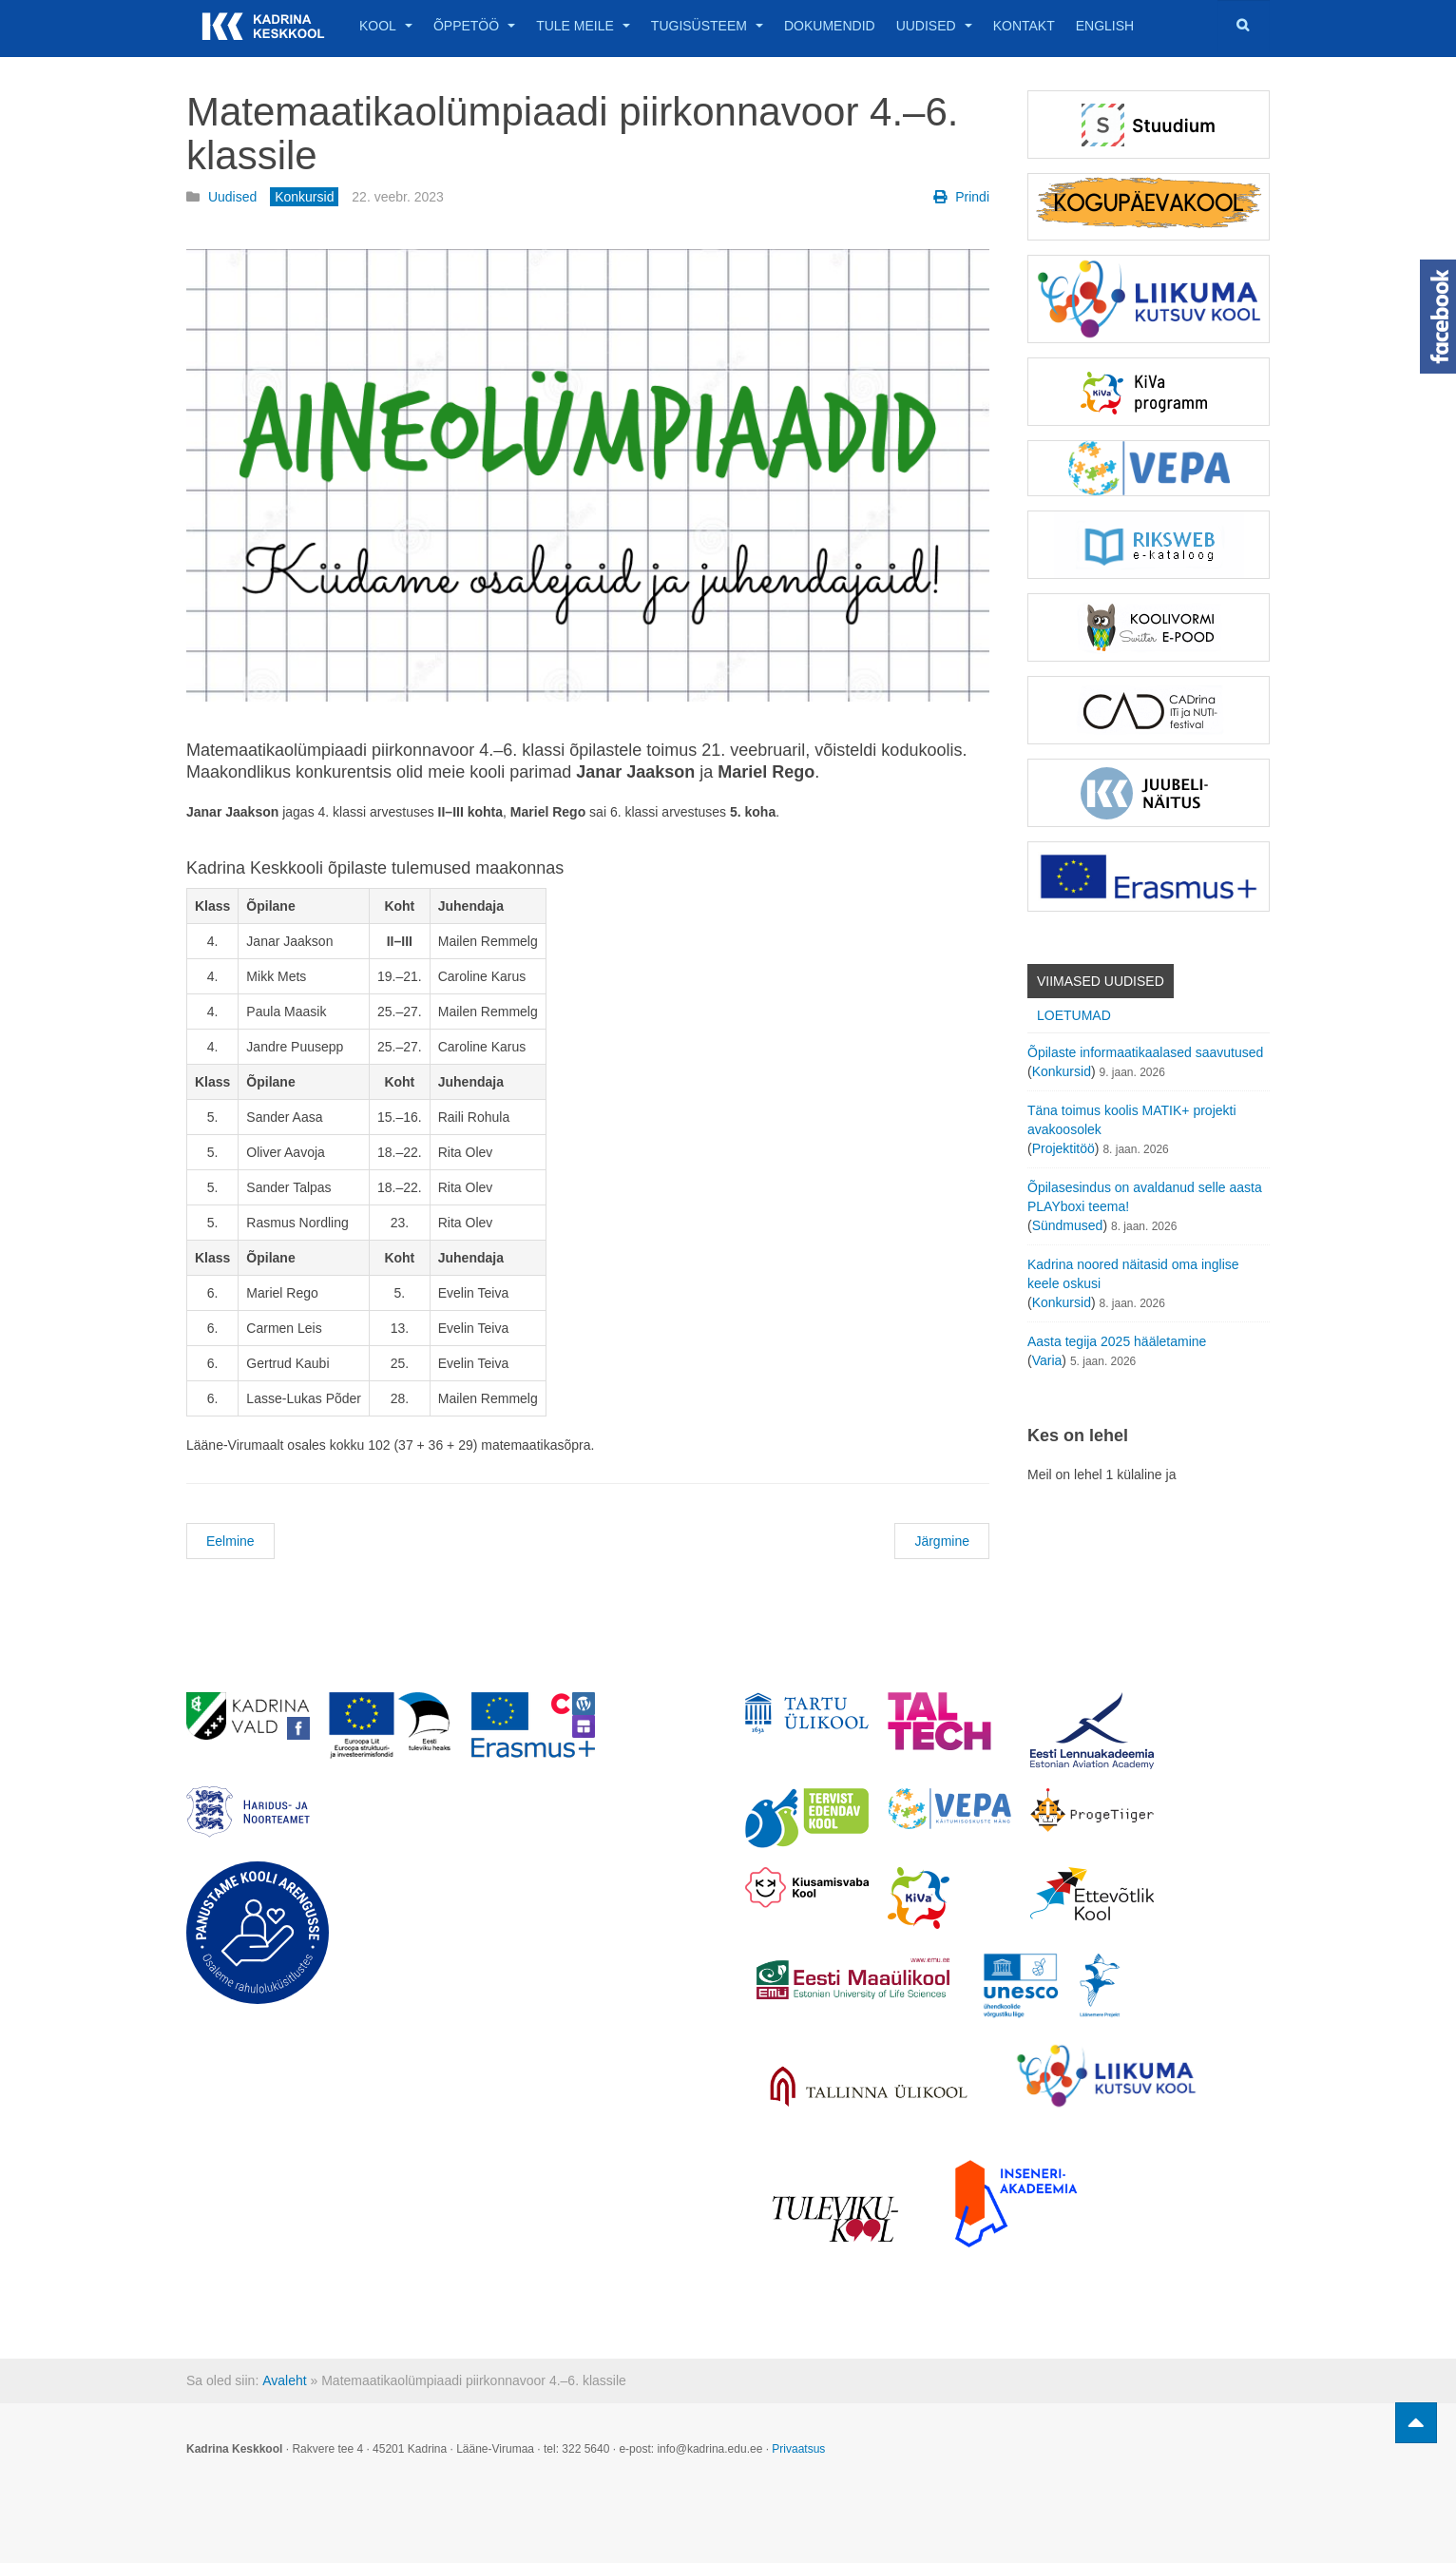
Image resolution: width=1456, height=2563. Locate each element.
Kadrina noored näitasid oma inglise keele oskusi (1133, 1274)
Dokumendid (829, 25)
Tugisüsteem (707, 25)
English (1105, 25)
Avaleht (284, 2380)
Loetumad (1074, 1015)
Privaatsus (798, 2449)
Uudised (934, 25)
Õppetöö (474, 25)
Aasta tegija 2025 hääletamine (1116, 1341)
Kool (385, 25)
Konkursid (1061, 1071)
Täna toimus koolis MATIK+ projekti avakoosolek (1131, 1120)
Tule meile (583, 25)
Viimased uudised (1100, 981)
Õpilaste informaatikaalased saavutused (1145, 1052)
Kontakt (1024, 25)
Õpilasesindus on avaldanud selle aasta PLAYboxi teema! (1144, 1197)
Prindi (961, 196)
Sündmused (1067, 1225)
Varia (1047, 1360)
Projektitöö (1063, 1148)
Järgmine (941, 1541)
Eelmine (230, 1541)
